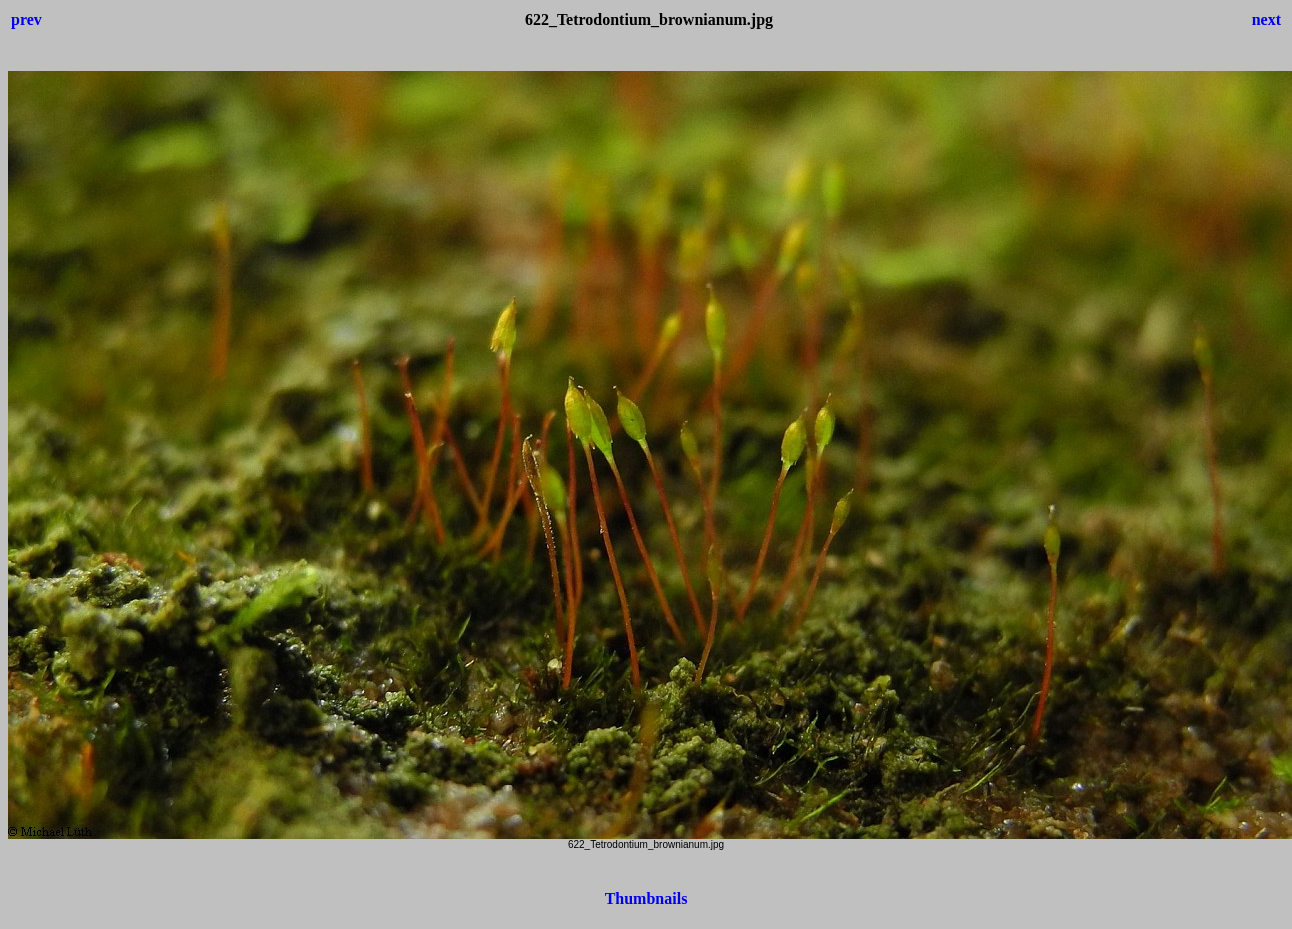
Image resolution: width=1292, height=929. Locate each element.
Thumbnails (646, 898)
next (1266, 19)
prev (26, 19)
